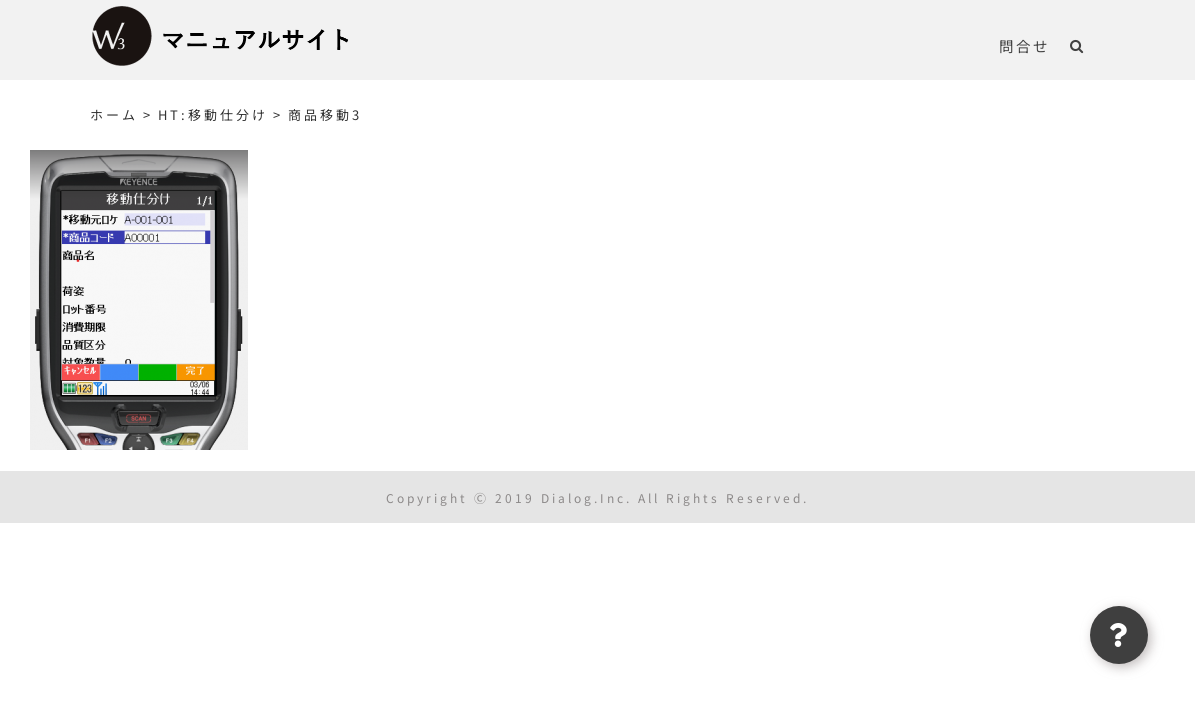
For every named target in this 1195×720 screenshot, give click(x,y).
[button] (1097, 45)
